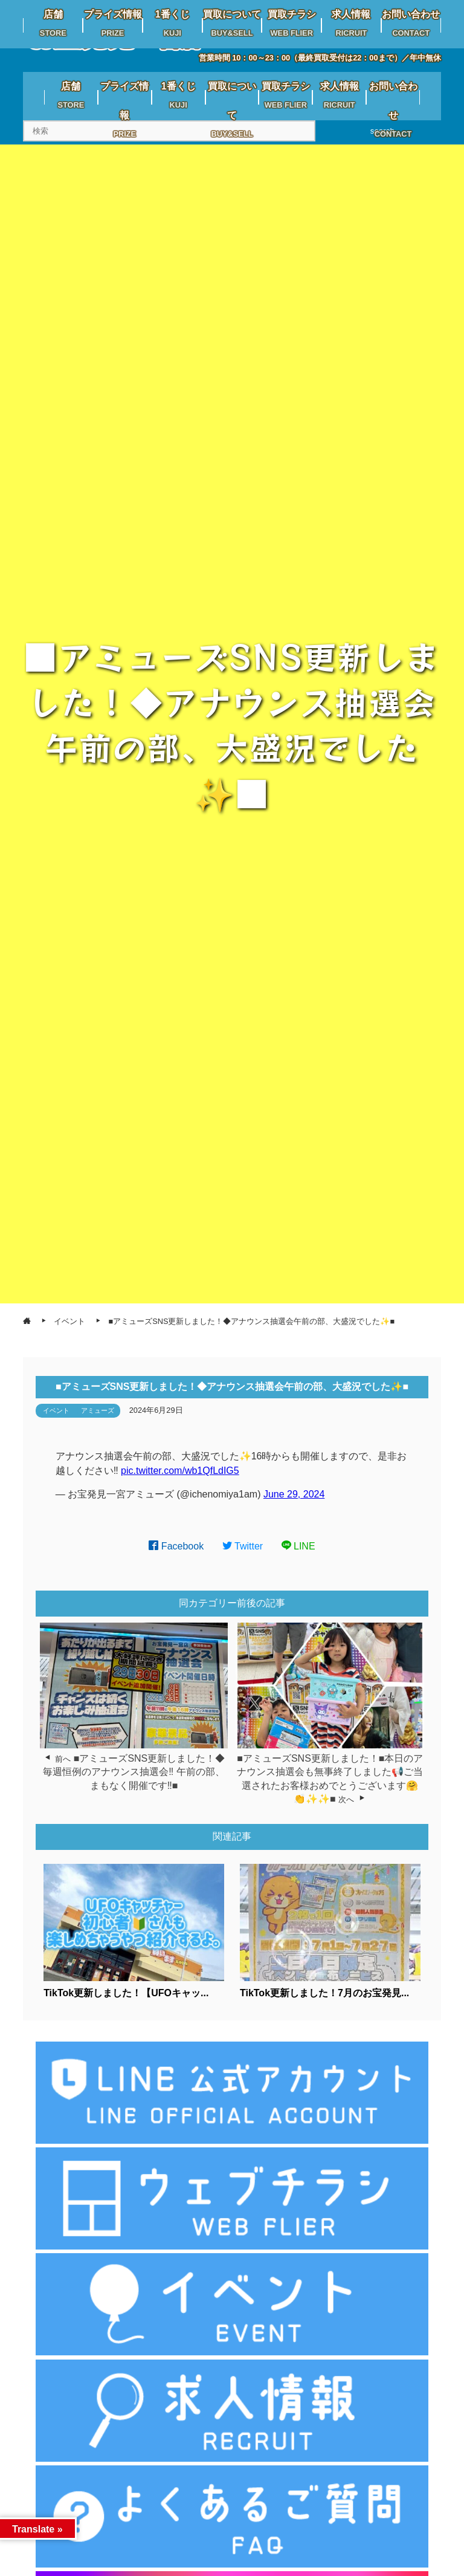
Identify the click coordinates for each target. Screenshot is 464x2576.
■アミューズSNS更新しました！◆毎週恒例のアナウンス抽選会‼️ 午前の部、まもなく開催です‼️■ (134, 1772)
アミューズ (97, 1410)
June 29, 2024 (293, 1494)
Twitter (242, 1546)
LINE (298, 1546)
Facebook (176, 1546)
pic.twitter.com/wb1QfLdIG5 (180, 1470)
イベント (56, 1410)
